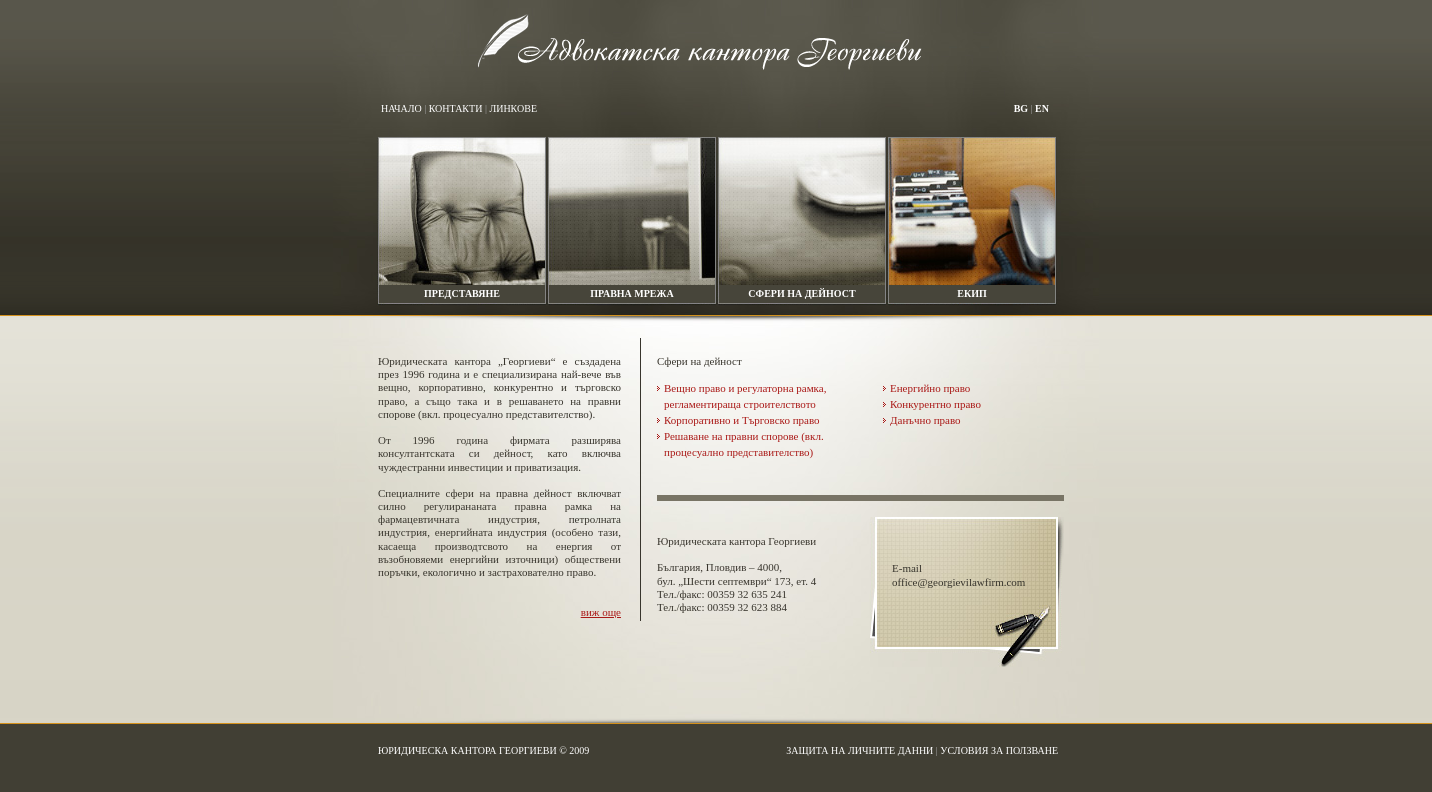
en (1042, 108)
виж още (601, 612)
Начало (401, 108)
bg (1021, 108)
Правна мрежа (631, 293)
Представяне (462, 293)
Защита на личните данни (859, 750)
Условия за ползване (999, 750)
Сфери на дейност (801, 293)
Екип (971, 293)
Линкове (513, 108)
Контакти (456, 108)
